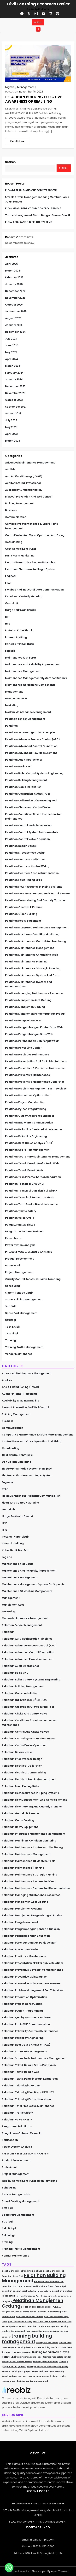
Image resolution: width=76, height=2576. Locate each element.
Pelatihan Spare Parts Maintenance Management (37, 1156)
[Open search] (38, 29)
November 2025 (15, 298)
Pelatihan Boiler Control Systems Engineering (34, 773)
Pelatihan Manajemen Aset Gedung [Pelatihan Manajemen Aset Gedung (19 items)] (31, 2296)
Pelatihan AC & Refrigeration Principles (30, 732)
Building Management (19, 503)
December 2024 (15, 332)
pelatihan (11, 725)
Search (10, 162)
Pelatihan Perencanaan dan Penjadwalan (32, 1041)
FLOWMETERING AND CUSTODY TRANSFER (31, 190)
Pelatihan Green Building (21, 914)
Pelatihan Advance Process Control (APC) (32, 739)
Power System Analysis (20, 1245)
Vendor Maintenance (18, 1354)
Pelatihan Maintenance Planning (26, 961)
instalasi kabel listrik (19, 630)
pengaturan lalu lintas (20, 1224)
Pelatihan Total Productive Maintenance (31, 1204)
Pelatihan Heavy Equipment (23, 920)
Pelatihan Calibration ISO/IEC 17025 (27, 793)
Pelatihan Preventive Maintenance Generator (34, 1081)
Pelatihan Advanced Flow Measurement (31, 753)
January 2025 (14, 325)
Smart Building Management (24, 1299)
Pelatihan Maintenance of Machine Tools (31, 954)
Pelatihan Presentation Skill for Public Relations (36, 1061)
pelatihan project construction (25, 1102)
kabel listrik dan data (19, 644)
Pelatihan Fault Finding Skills (23, 880)
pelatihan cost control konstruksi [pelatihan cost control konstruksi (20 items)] (19, 2286)
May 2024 (11, 352)
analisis (10, 469)
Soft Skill (10, 1306)
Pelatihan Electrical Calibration (25, 859)
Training (10, 1340)
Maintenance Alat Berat (20, 657)
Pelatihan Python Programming (25, 1109)
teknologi (11, 1333)
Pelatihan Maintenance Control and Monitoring (35, 941)
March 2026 (12, 270)
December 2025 (15, 291)
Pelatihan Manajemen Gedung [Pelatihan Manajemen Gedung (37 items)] (32, 2303)
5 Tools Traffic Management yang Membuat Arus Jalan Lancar (37, 199)
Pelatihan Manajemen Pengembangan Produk (35, 1013)
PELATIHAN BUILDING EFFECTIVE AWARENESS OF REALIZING (33, 99)
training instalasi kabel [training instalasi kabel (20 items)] (29, 2347)
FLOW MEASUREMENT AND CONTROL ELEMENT (33, 208)
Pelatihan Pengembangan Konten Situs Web (34, 1027)
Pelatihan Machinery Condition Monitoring (32, 934)
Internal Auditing (16, 637)
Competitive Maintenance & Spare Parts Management (31, 526)
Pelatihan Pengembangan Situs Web (29, 1034)
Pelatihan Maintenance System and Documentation (28, 984)
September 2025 (16, 311)
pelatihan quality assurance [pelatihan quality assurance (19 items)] (29, 2317)
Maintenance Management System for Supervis (36, 678)
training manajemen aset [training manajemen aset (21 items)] (16, 2352)
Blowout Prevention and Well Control (28, 496)
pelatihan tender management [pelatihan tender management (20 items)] (43, 2326)
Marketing (11, 705)
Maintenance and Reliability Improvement (32, 664)
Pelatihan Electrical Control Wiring (27, 866)
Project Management (19, 1272)
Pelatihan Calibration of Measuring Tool (31, 800)
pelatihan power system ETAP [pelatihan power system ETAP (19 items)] (34, 2312)
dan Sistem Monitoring (20, 555)
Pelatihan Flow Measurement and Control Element (37, 893)
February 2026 (14, 277)
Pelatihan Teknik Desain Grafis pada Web (32, 1163)
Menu (38, 22)
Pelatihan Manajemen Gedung (25, 1007)
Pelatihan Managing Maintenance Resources (34, 993)
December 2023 (15, 386)
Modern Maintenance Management (28, 712)
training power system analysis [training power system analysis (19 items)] (17, 2362)
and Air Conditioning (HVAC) (23, 476)
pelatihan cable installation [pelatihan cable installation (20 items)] (49, 2281)
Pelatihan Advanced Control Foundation (31, 746)
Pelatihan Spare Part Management (28, 1150)
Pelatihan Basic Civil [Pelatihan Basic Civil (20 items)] (12, 2276)
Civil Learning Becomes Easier (38, 4)
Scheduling (12, 1286)
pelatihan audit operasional (23, 759)
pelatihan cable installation (23, 787)
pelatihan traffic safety (20, 1211)
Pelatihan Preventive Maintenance (27, 1075)
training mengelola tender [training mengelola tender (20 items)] (57, 2357)
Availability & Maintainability (23, 490)
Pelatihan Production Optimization (27, 1095)
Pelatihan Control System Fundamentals (31, 832)
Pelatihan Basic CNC (18, 766)
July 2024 (11, 338)
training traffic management (24, 1347)
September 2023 (16, 406)
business (11, 510)
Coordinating (13, 542)
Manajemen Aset (16, 698)
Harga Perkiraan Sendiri (20, 610)
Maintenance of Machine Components (30, 685)
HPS (7, 623)
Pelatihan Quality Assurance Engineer (29, 1115)
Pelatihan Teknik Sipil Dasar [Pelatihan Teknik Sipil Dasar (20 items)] (47, 2321)
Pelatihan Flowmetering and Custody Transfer (35, 900)
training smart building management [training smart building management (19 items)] (31, 2376)
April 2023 (11, 434)
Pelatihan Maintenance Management (29, 948)
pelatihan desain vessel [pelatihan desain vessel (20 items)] (14, 2291)
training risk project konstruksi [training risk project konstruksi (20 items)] (27, 2371)
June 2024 (11, 345)
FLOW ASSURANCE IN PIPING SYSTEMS (28, 222)
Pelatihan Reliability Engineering (26, 1136)
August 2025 (13, 318)
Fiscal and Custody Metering (23, 596)
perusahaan (13, 1238)
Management (26, 87)
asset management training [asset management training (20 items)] (17, 2271)
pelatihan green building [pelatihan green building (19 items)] (39, 2291)
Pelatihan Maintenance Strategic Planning (32, 968)
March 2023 (12, 440)
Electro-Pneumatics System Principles (30, 562)
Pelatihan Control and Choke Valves (28, 825)
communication (15, 517)
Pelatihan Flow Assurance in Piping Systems (33, 886)
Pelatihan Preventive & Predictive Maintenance (35, 1068)
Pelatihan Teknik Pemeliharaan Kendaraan (33, 1177)
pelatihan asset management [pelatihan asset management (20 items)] (48, 2271)
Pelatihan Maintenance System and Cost (32, 975)
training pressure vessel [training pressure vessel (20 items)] (45, 2361)
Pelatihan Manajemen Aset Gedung (28, 1000)
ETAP (8, 583)
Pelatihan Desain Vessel (20, 846)
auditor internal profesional (23, 483)
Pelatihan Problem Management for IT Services (36, 1088)
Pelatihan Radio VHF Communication (29, 1122)
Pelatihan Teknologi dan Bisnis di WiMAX (31, 1190)
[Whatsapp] (9, 2567)
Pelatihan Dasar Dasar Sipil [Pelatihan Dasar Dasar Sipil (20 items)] (51, 2286)
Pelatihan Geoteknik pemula (23, 907)
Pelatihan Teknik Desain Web (24, 1170)
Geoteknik (11, 603)
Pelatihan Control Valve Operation (27, 839)
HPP (7, 617)
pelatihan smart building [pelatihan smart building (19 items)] (20, 2321)
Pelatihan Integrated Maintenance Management (37, 927)
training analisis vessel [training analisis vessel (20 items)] (37, 2331)
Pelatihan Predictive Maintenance (27, 1054)
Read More (17, 141)
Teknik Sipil (12, 1326)
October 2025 (14, 304)
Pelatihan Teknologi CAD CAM (24, 1184)
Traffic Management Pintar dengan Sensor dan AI (37, 215)
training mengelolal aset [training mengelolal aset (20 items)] (29, 2357)
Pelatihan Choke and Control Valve (28, 807)
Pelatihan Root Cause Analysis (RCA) (29, 1143)
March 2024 (12, 366)
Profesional (12, 1265)
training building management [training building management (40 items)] (27, 2339)
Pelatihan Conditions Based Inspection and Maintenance (33, 816)
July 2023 (11, 420)
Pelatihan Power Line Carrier (23, 1047)
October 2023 (14, 400)
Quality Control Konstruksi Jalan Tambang (33, 1279)
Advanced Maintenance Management (30, 462)
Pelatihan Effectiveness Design (25, 852)
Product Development (19, 1258)
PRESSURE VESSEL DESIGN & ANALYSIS (28, 1252)
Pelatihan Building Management (26, 780)
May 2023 (11, 427)
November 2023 (15, 393)
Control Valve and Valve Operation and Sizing (34, 535)
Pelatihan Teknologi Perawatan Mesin (29, 1197)
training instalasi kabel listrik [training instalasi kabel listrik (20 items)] (57, 2347)
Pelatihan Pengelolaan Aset (23, 1020)
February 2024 (14, 372)
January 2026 (14, 284)
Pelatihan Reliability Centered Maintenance (33, 1129)
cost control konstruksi (20, 548)
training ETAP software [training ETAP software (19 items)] (47, 2342)
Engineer (10, 576)
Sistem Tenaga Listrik (19, 1292)
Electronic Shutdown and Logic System (30, 569)
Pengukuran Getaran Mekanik (24, 1231)
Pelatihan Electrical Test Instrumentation (32, 873)
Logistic (10, 87)
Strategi (10, 1320)
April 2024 (11, 359)
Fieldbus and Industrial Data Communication (34, 589)
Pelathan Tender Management (25, 719)
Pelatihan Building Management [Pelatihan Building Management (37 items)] (34, 2278)
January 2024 (14, 379)
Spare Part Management (21, 1313)
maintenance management (23, 671)
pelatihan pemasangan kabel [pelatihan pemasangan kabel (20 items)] (36, 2307)
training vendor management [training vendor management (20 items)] (32, 2381)
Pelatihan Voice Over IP (20, 1218)
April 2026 (11, 264)
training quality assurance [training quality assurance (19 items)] (40, 2366)
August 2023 (13, 413)
